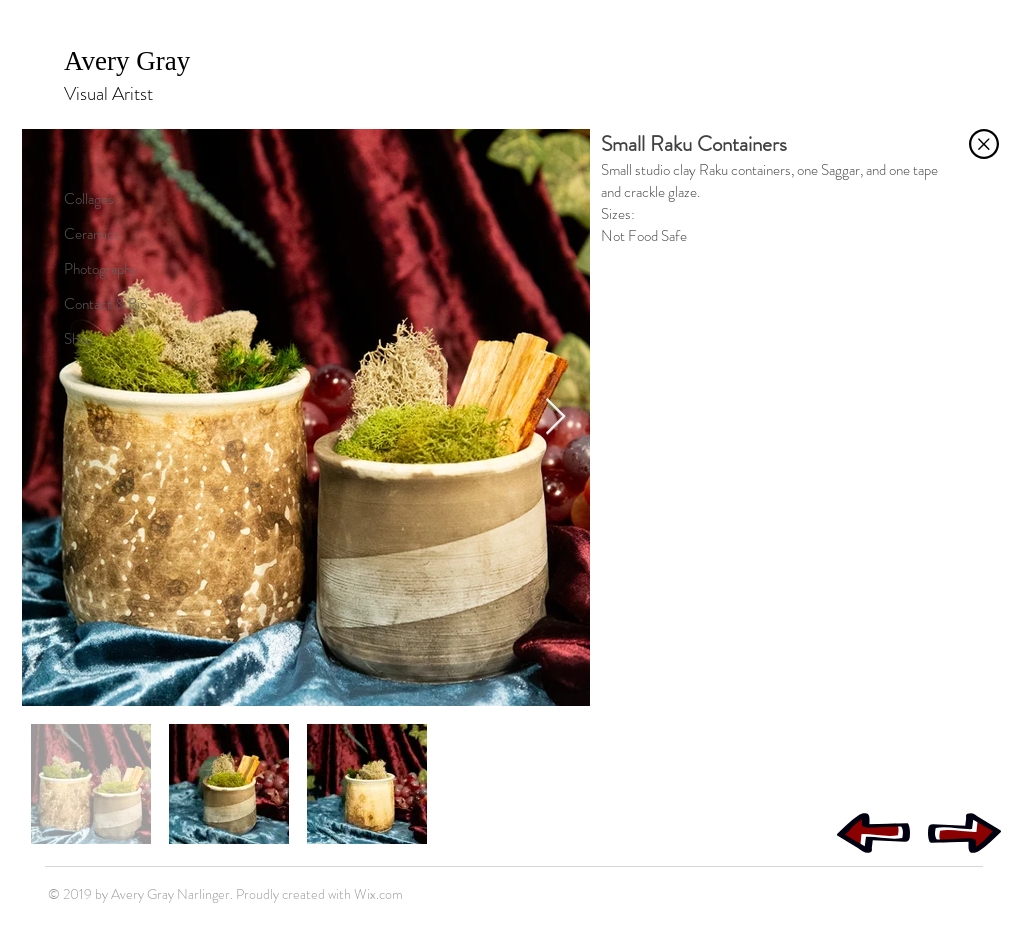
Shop (78, 339)
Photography (101, 269)
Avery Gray (130, 61)
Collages (89, 199)
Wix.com (378, 894)
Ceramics (92, 234)
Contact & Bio (105, 304)
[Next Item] (555, 417)
